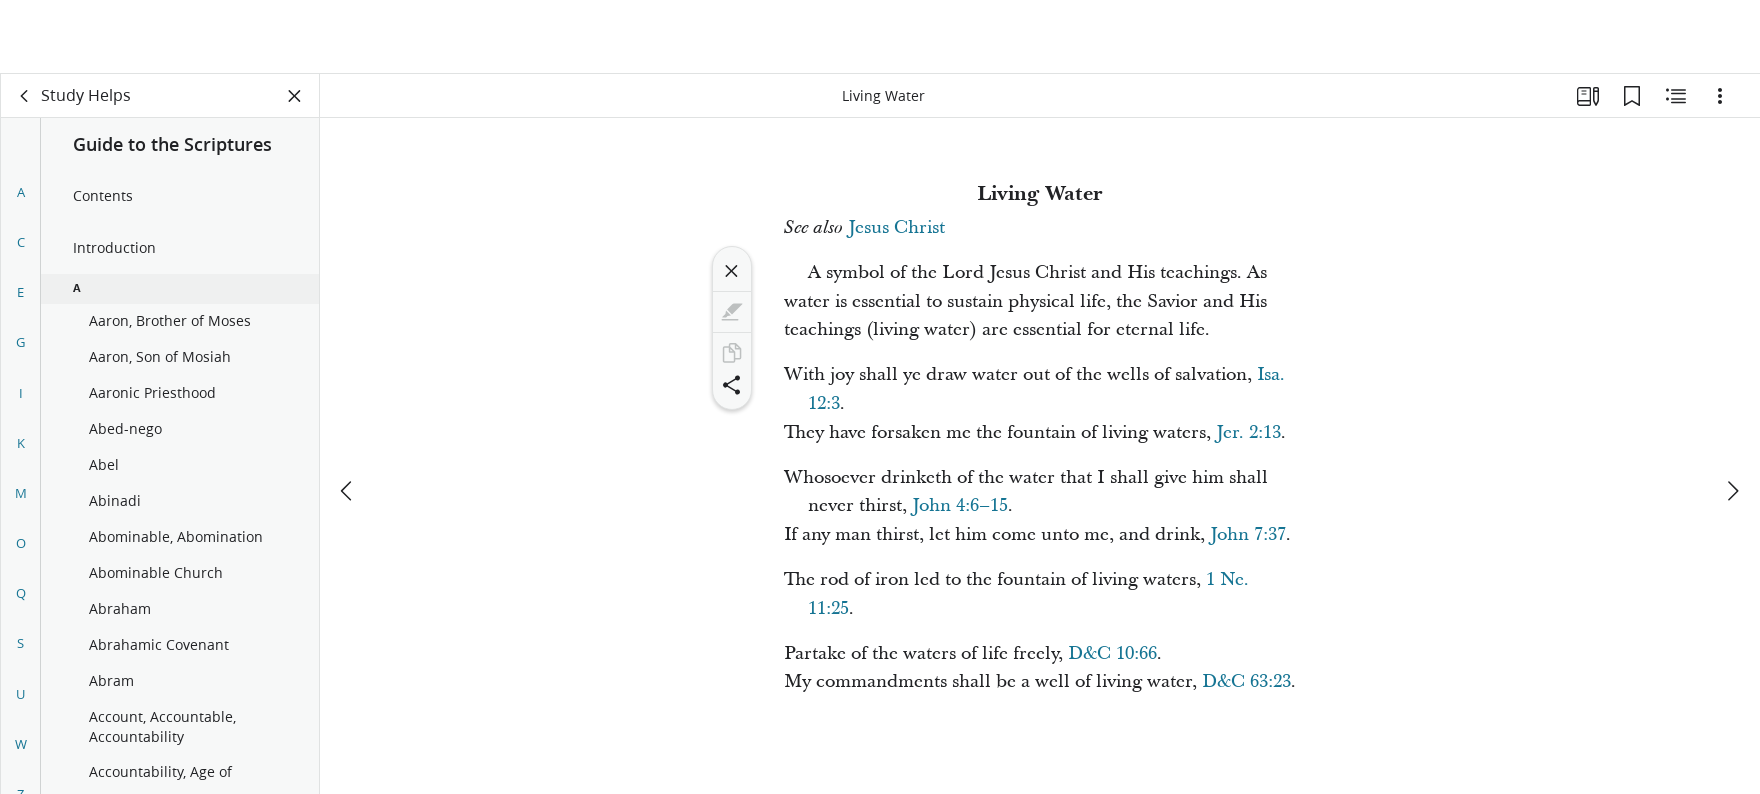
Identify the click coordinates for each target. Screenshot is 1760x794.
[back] (25, 96)
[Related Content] (1676, 96)
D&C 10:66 (1112, 653)
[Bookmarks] (1632, 96)
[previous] (348, 417)
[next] (1732, 417)
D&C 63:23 (1246, 681)
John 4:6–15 (960, 505)
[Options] (1720, 96)
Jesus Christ (896, 227)
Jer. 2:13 (1248, 432)
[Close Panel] (295, 96)
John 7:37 (1248, 534)
